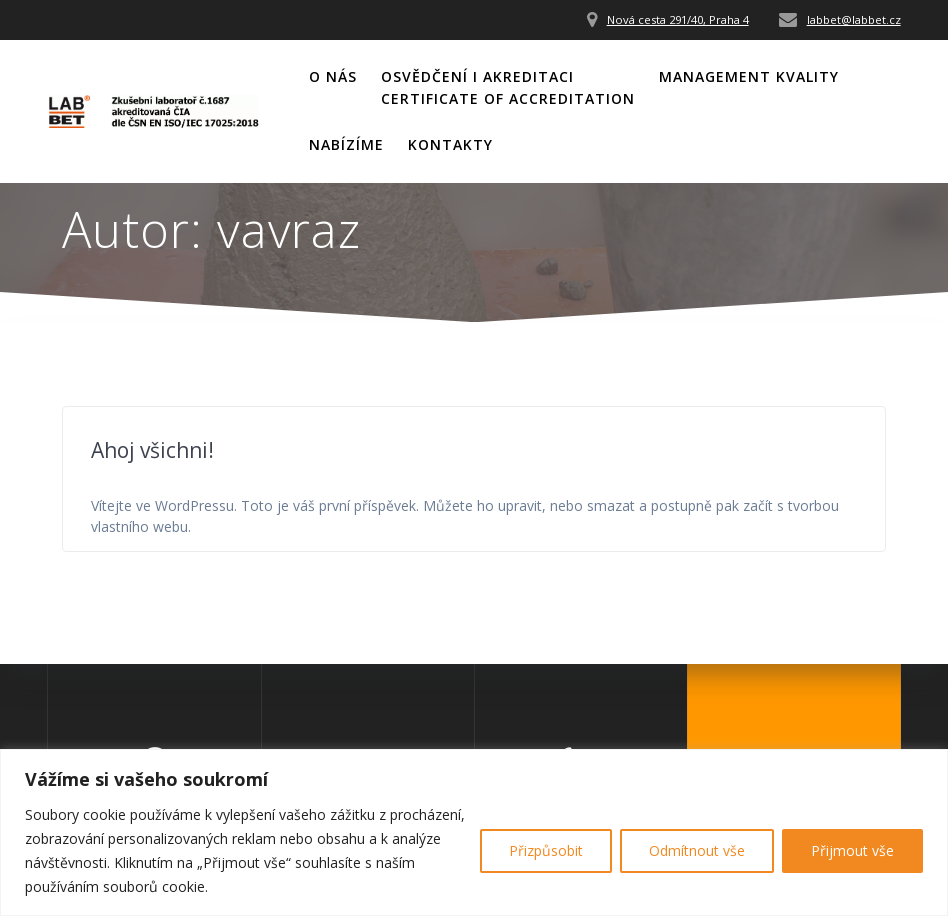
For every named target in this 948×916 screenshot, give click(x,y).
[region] (474, 832)
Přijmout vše (852, 850)
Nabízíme (346, 144)
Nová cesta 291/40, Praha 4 (678, 19)
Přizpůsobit (546, 850)
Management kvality (749, 76)
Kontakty (450, 144)
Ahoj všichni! (152, 450)
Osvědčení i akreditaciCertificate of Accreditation (508, 87)
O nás (333, 76)
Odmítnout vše (697, 850)
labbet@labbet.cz (854, 19)
